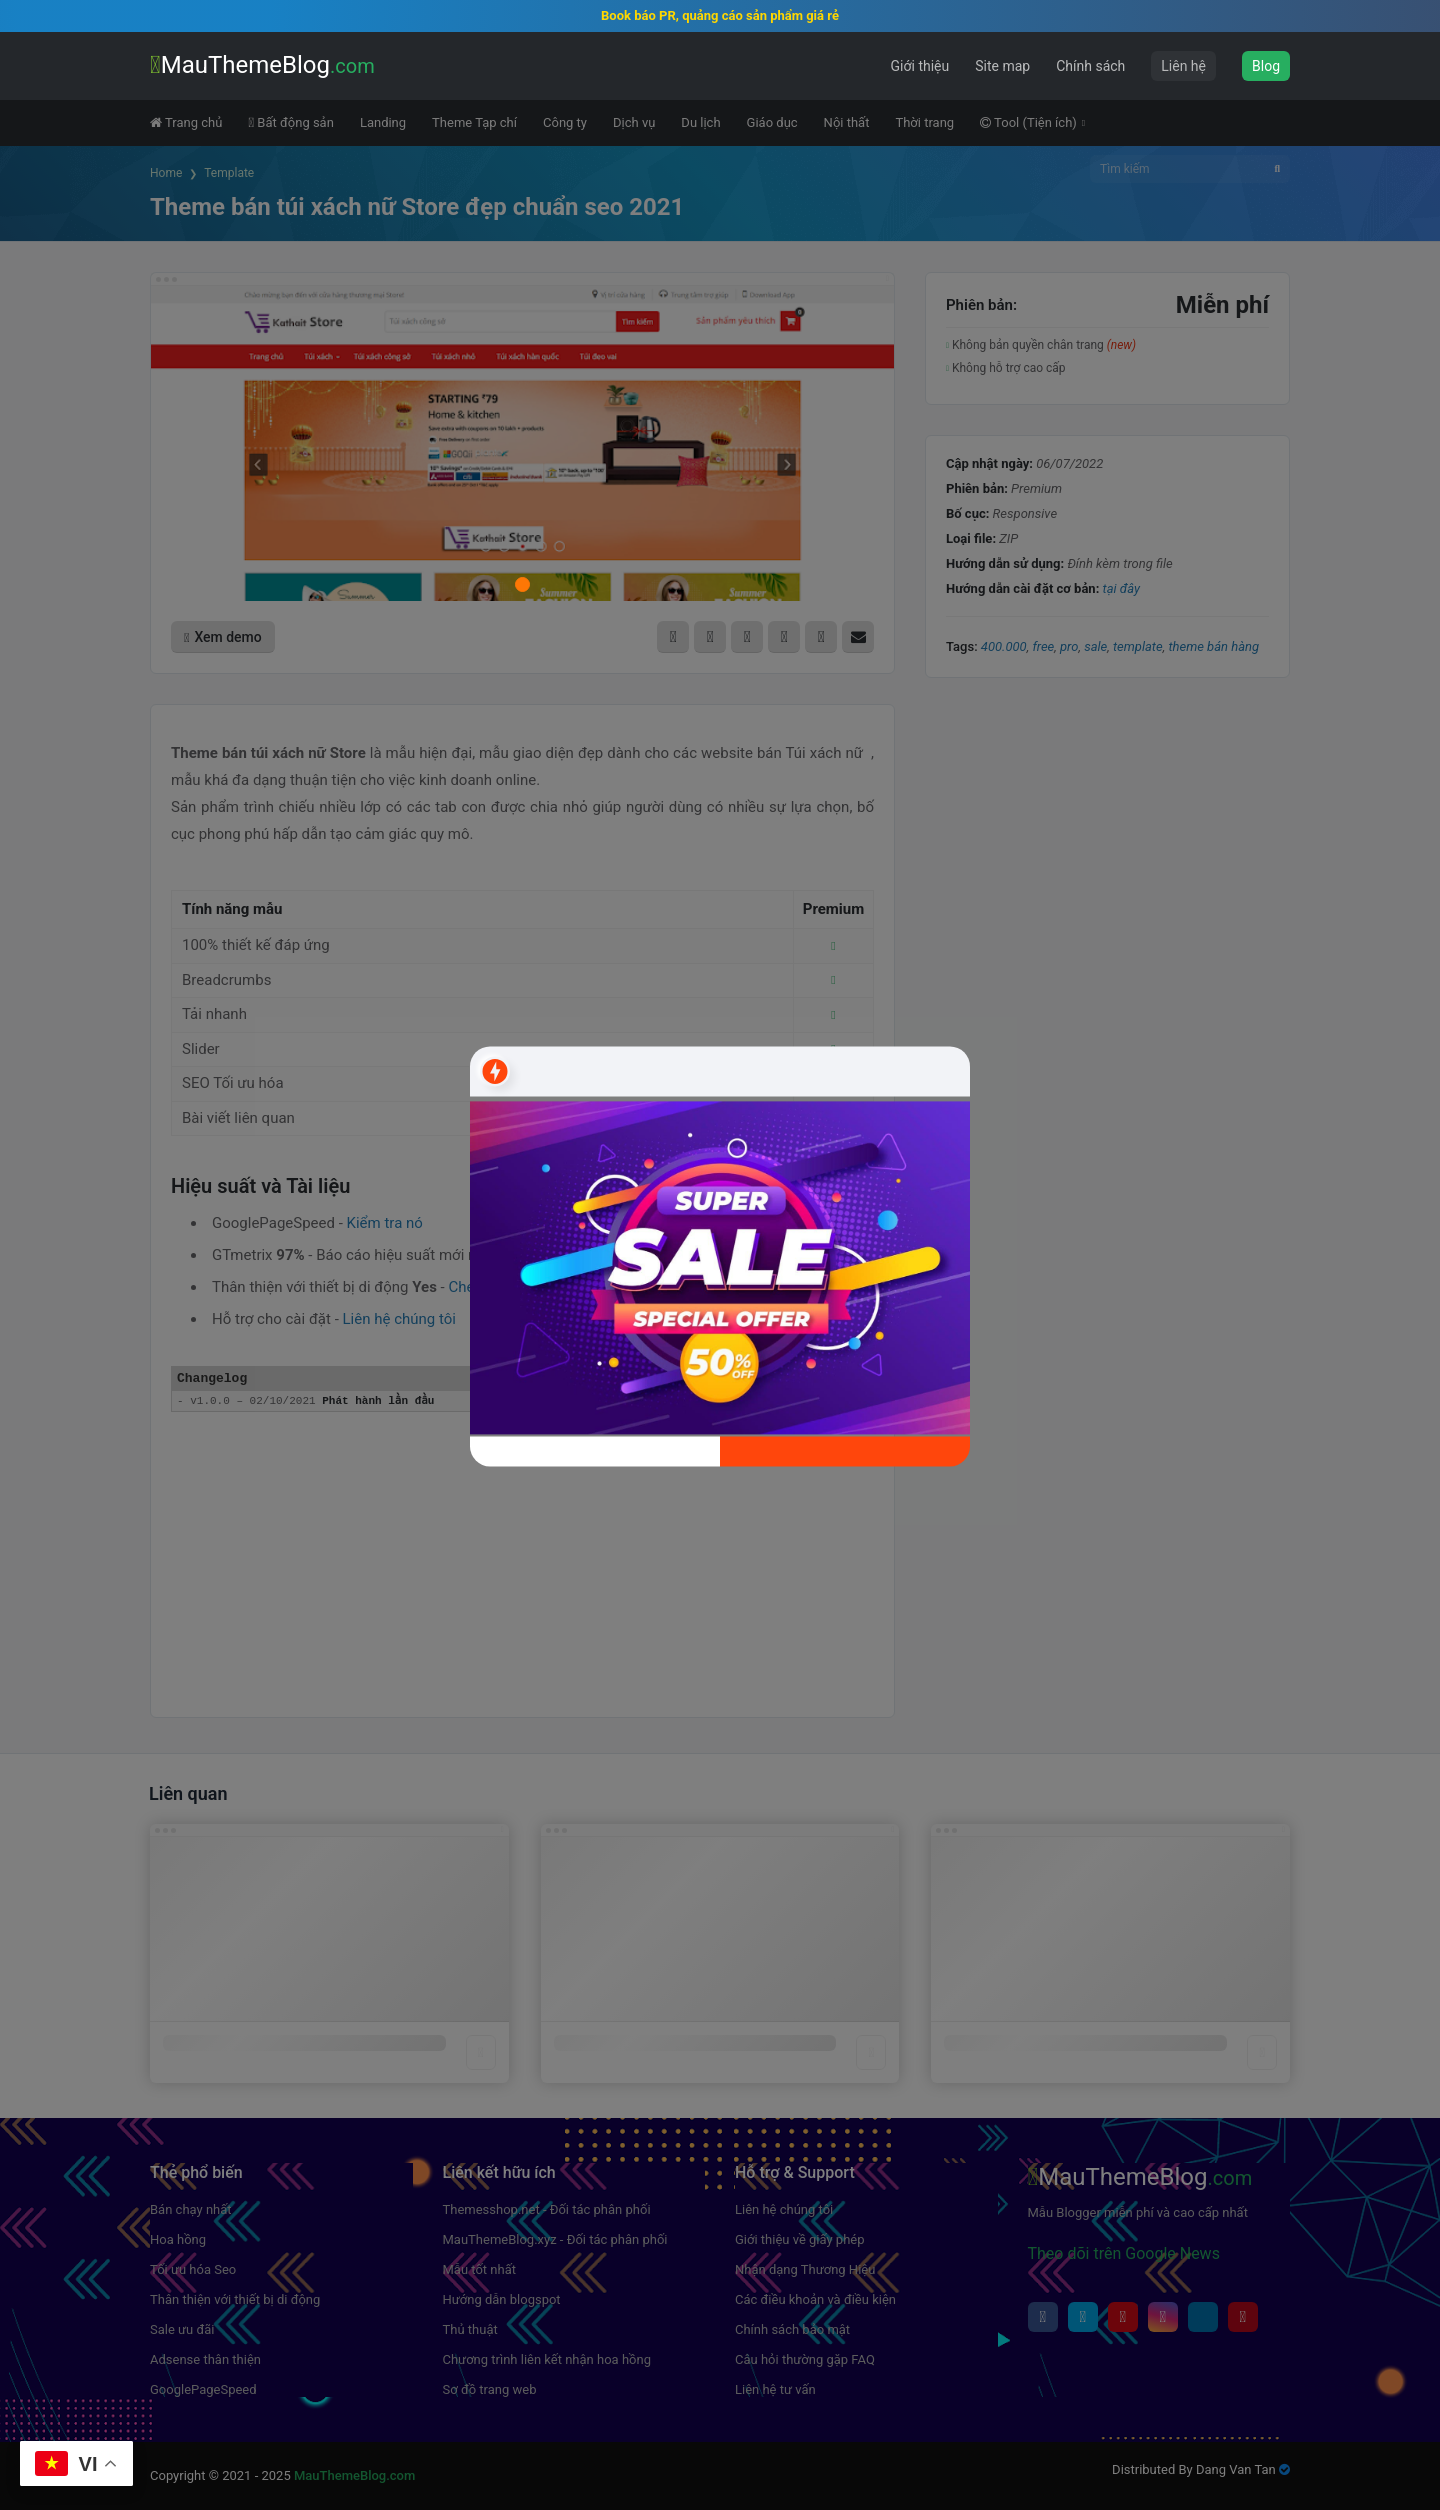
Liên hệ (1183, 66)
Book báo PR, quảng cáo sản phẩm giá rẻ (720, 15)
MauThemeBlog (262, 65)
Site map (1002, 66)
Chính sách (1090, 66)
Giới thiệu (920, 66)
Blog (1266, 66)
